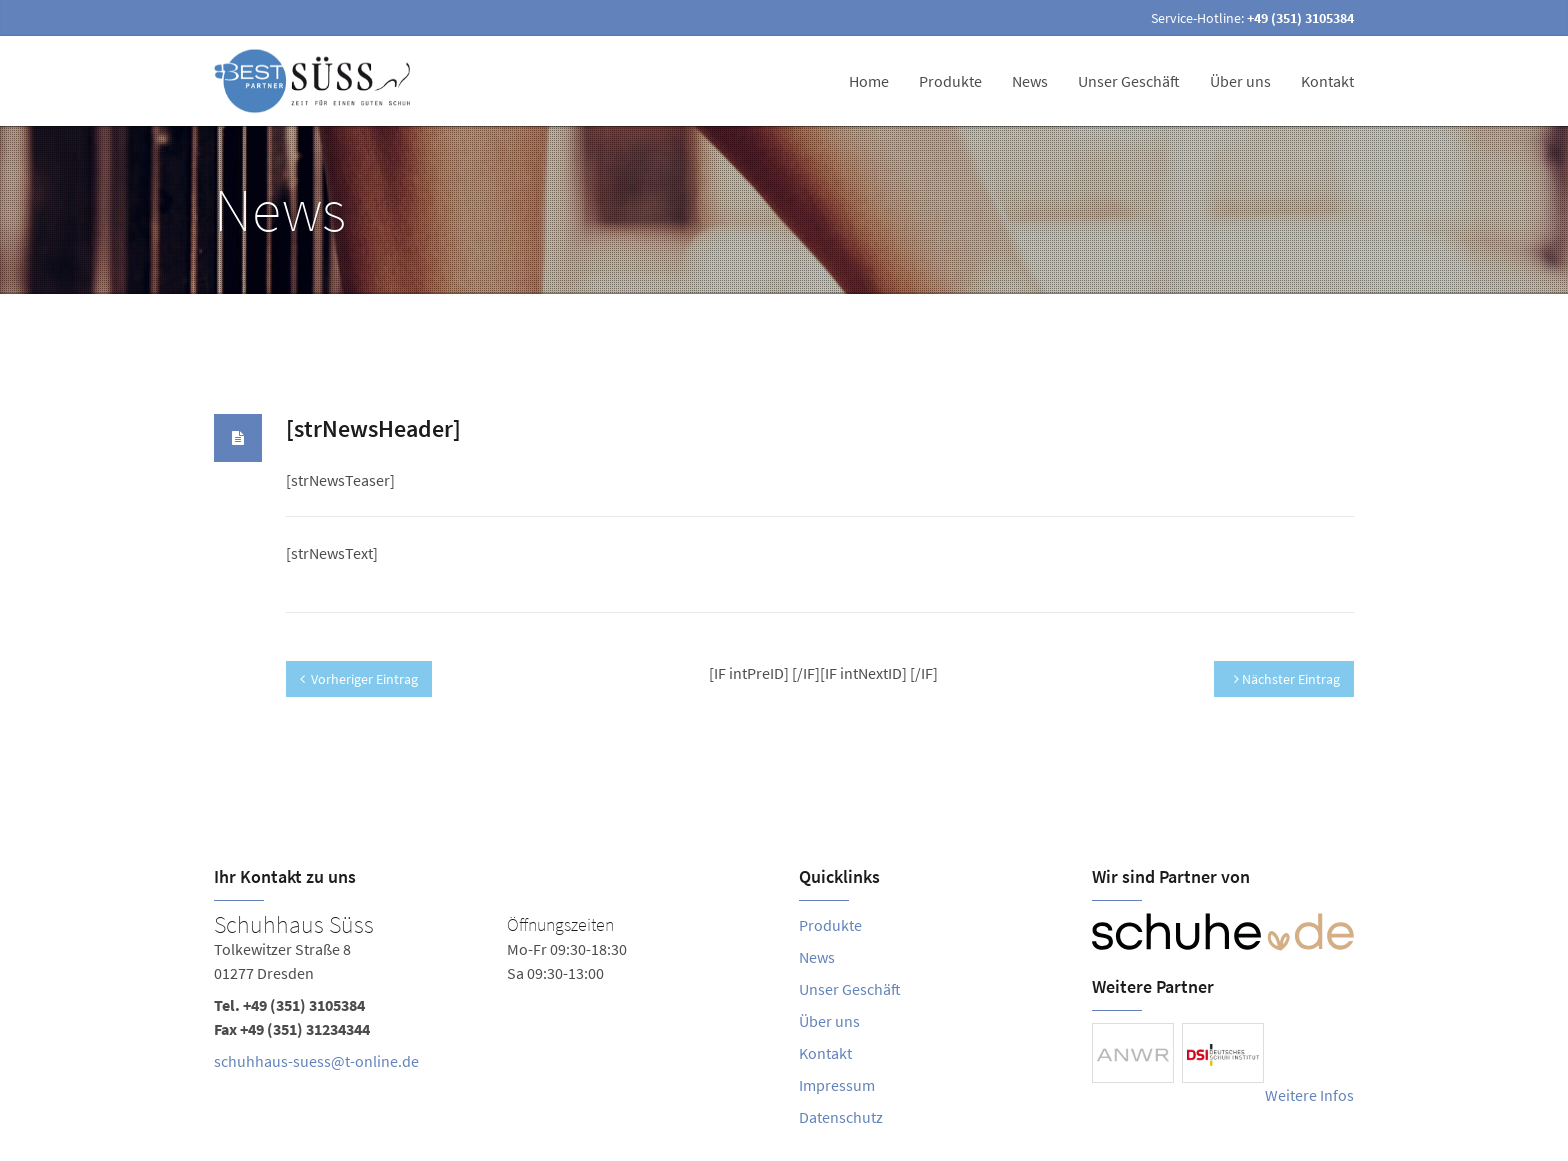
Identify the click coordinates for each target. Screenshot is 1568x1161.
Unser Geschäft (1129, 81)
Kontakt (1327, 81)
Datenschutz (841, 1117)
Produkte (950, 81)
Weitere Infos (1309, 1095)
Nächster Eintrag (1287, 679)
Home (869, 81)
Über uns (1240, 81)
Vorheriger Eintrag (359, 679)
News (1030, 81)
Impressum (837, 1085)
